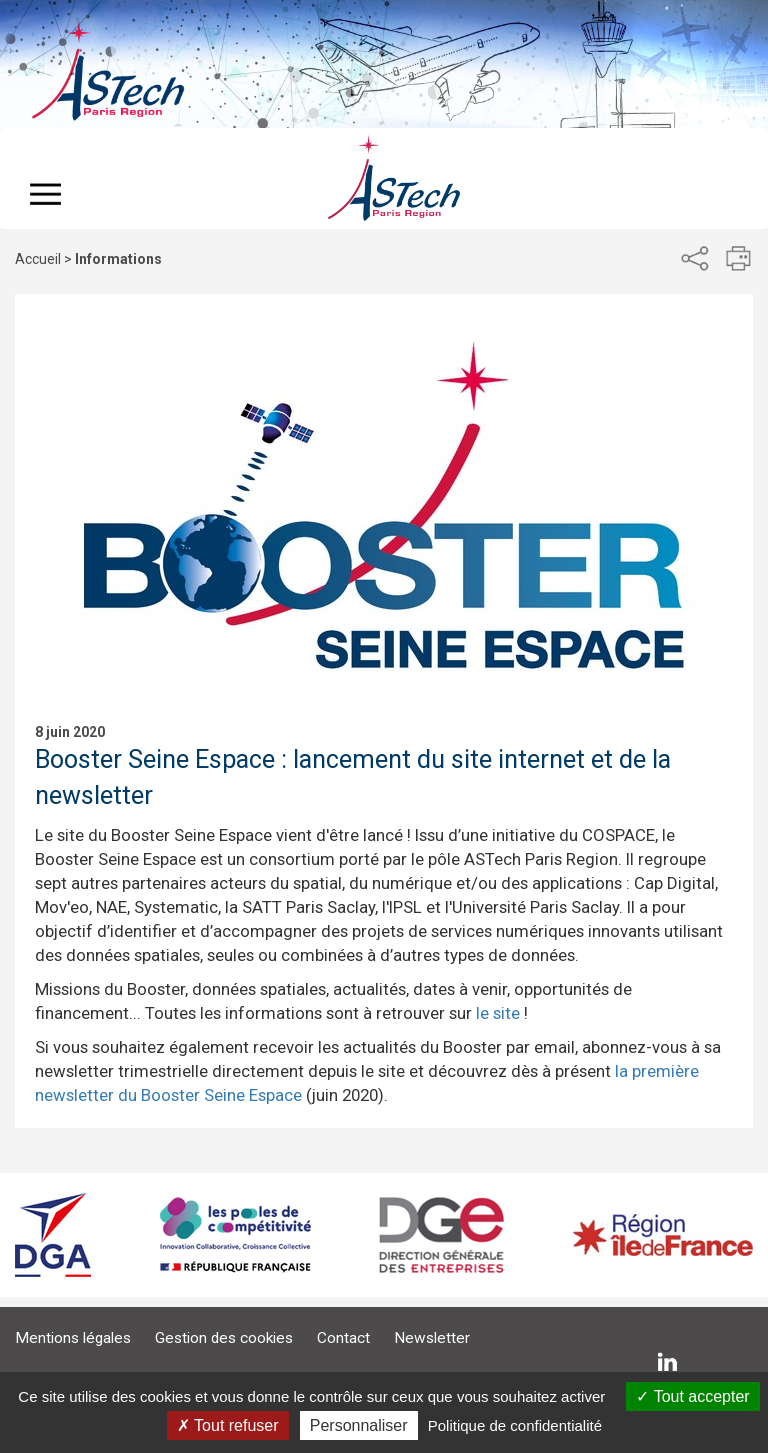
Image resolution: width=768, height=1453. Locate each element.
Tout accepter (692, 1396)
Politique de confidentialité (515, 1425)
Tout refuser (228, 1425)
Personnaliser (359, 1425)
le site (498, 1013)
